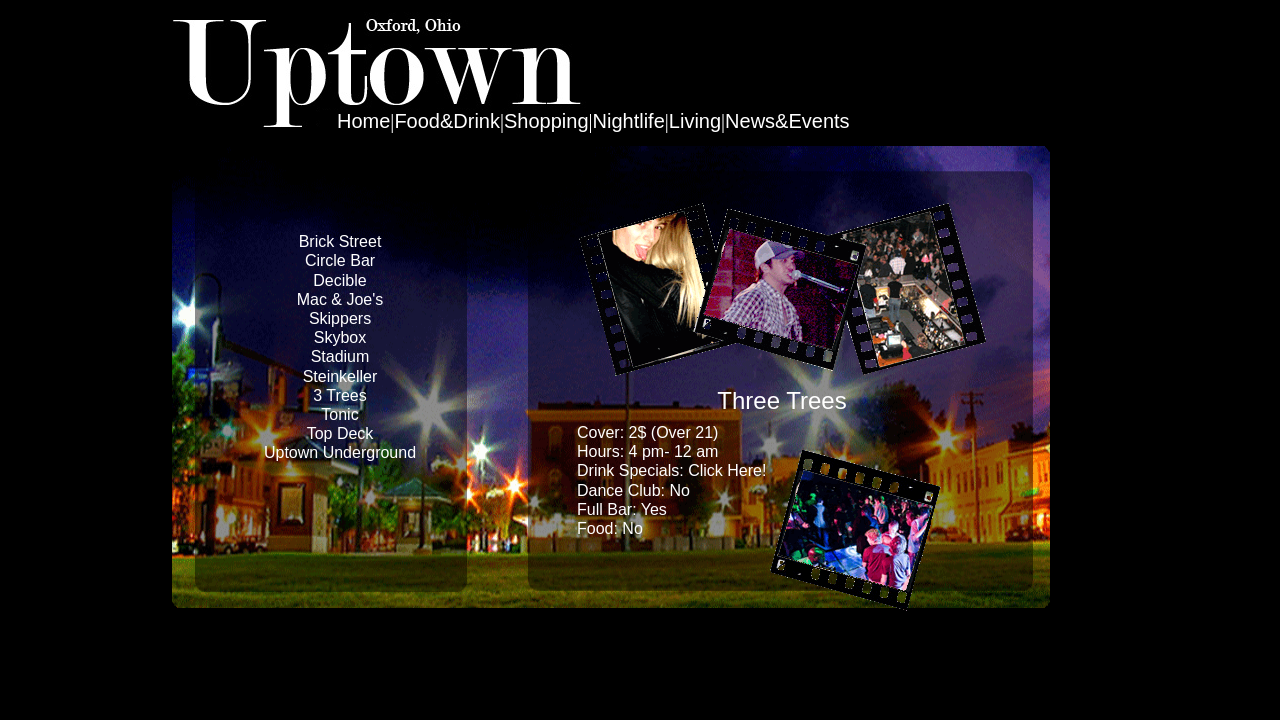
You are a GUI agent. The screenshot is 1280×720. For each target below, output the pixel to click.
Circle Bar (340, 260)
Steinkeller (340, 376)
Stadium (340, 356)
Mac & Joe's (340, 299)
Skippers (340, 318)
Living (695, 121)
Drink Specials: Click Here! (671, 470)
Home (363, 121)
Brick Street (340, 241)
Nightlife (629, 121)
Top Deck (340, 433)
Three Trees (781, 400)
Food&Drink (447, 121)
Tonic (339, 414)
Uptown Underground (340, 452)
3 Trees (339, 395)
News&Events (787, 121)
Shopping (546, 121)
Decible (339, 280)
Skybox (340, 337)
